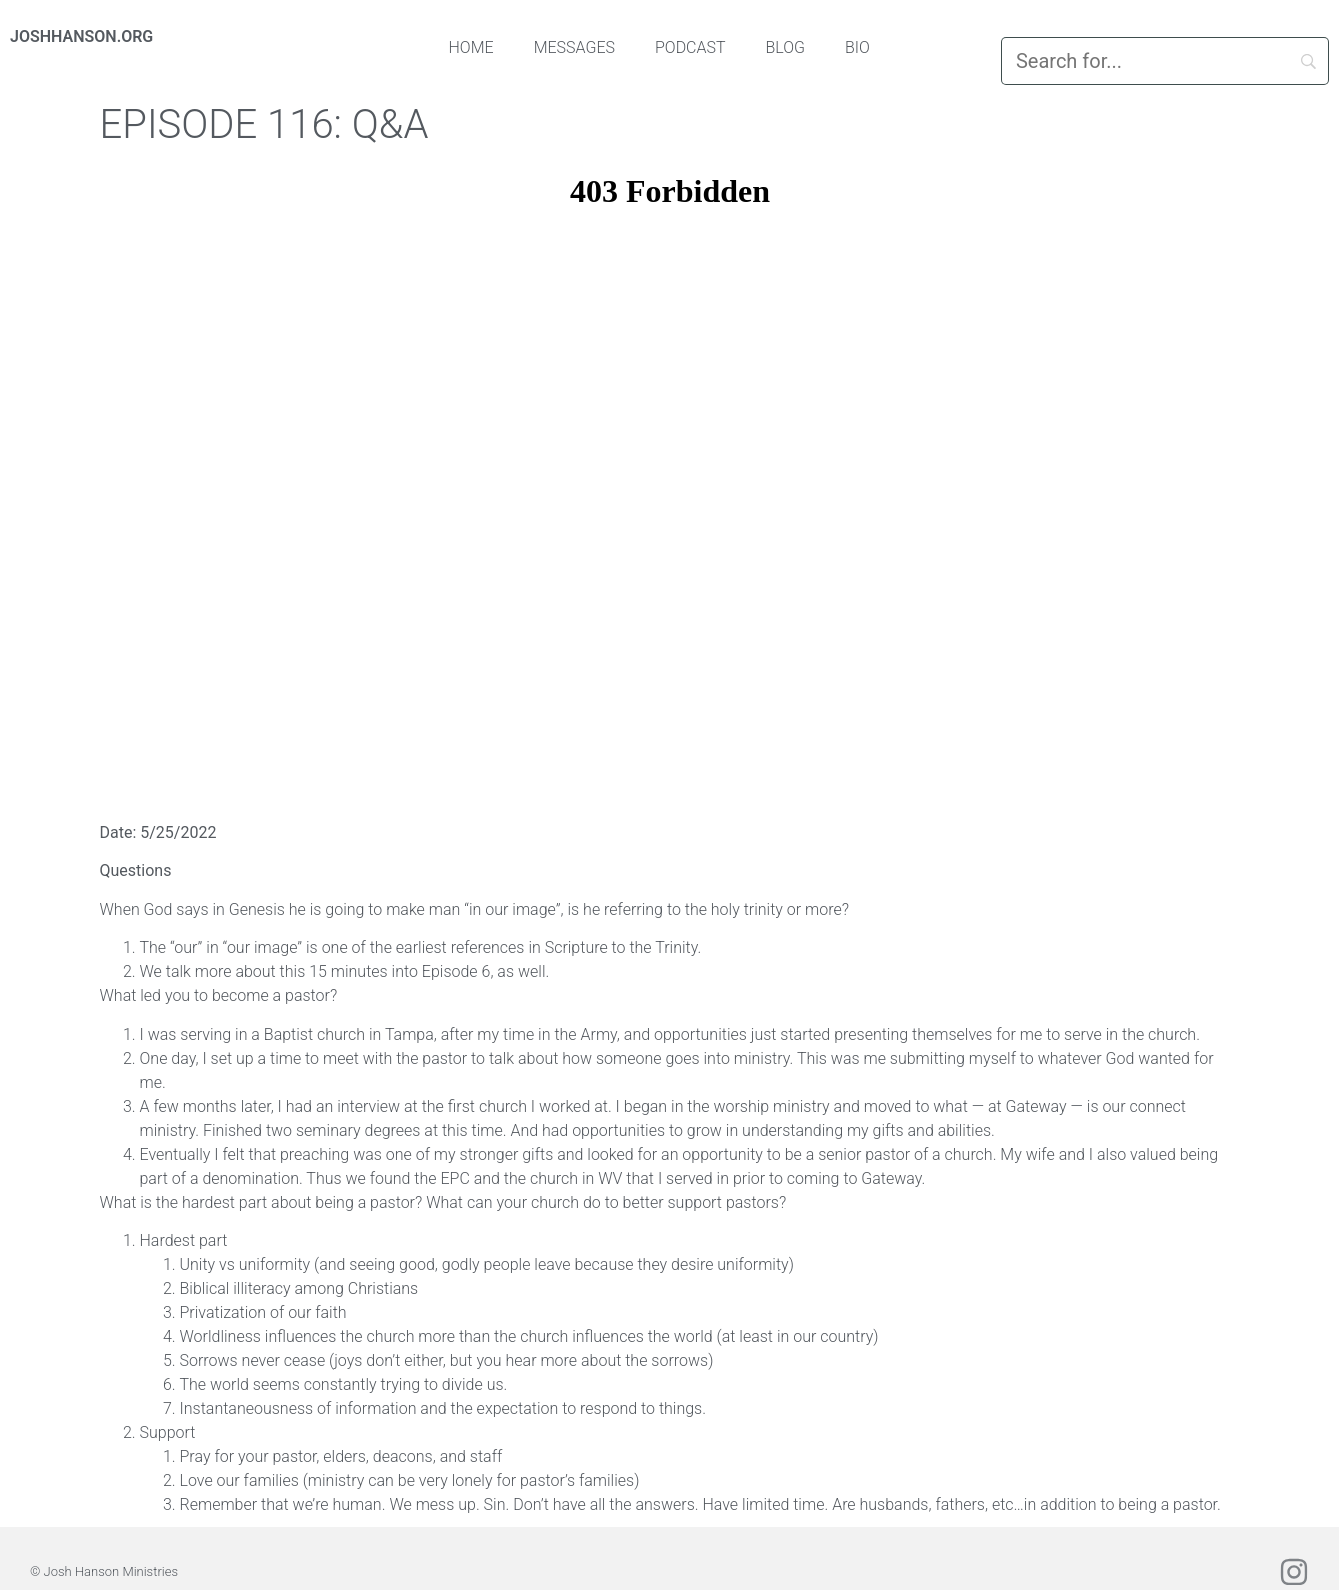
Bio (857, 47)
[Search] (1165, 61)
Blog (786, 47)
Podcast (690, 47)
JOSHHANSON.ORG (81, 36)
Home (471, 47)
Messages (574, 47)
